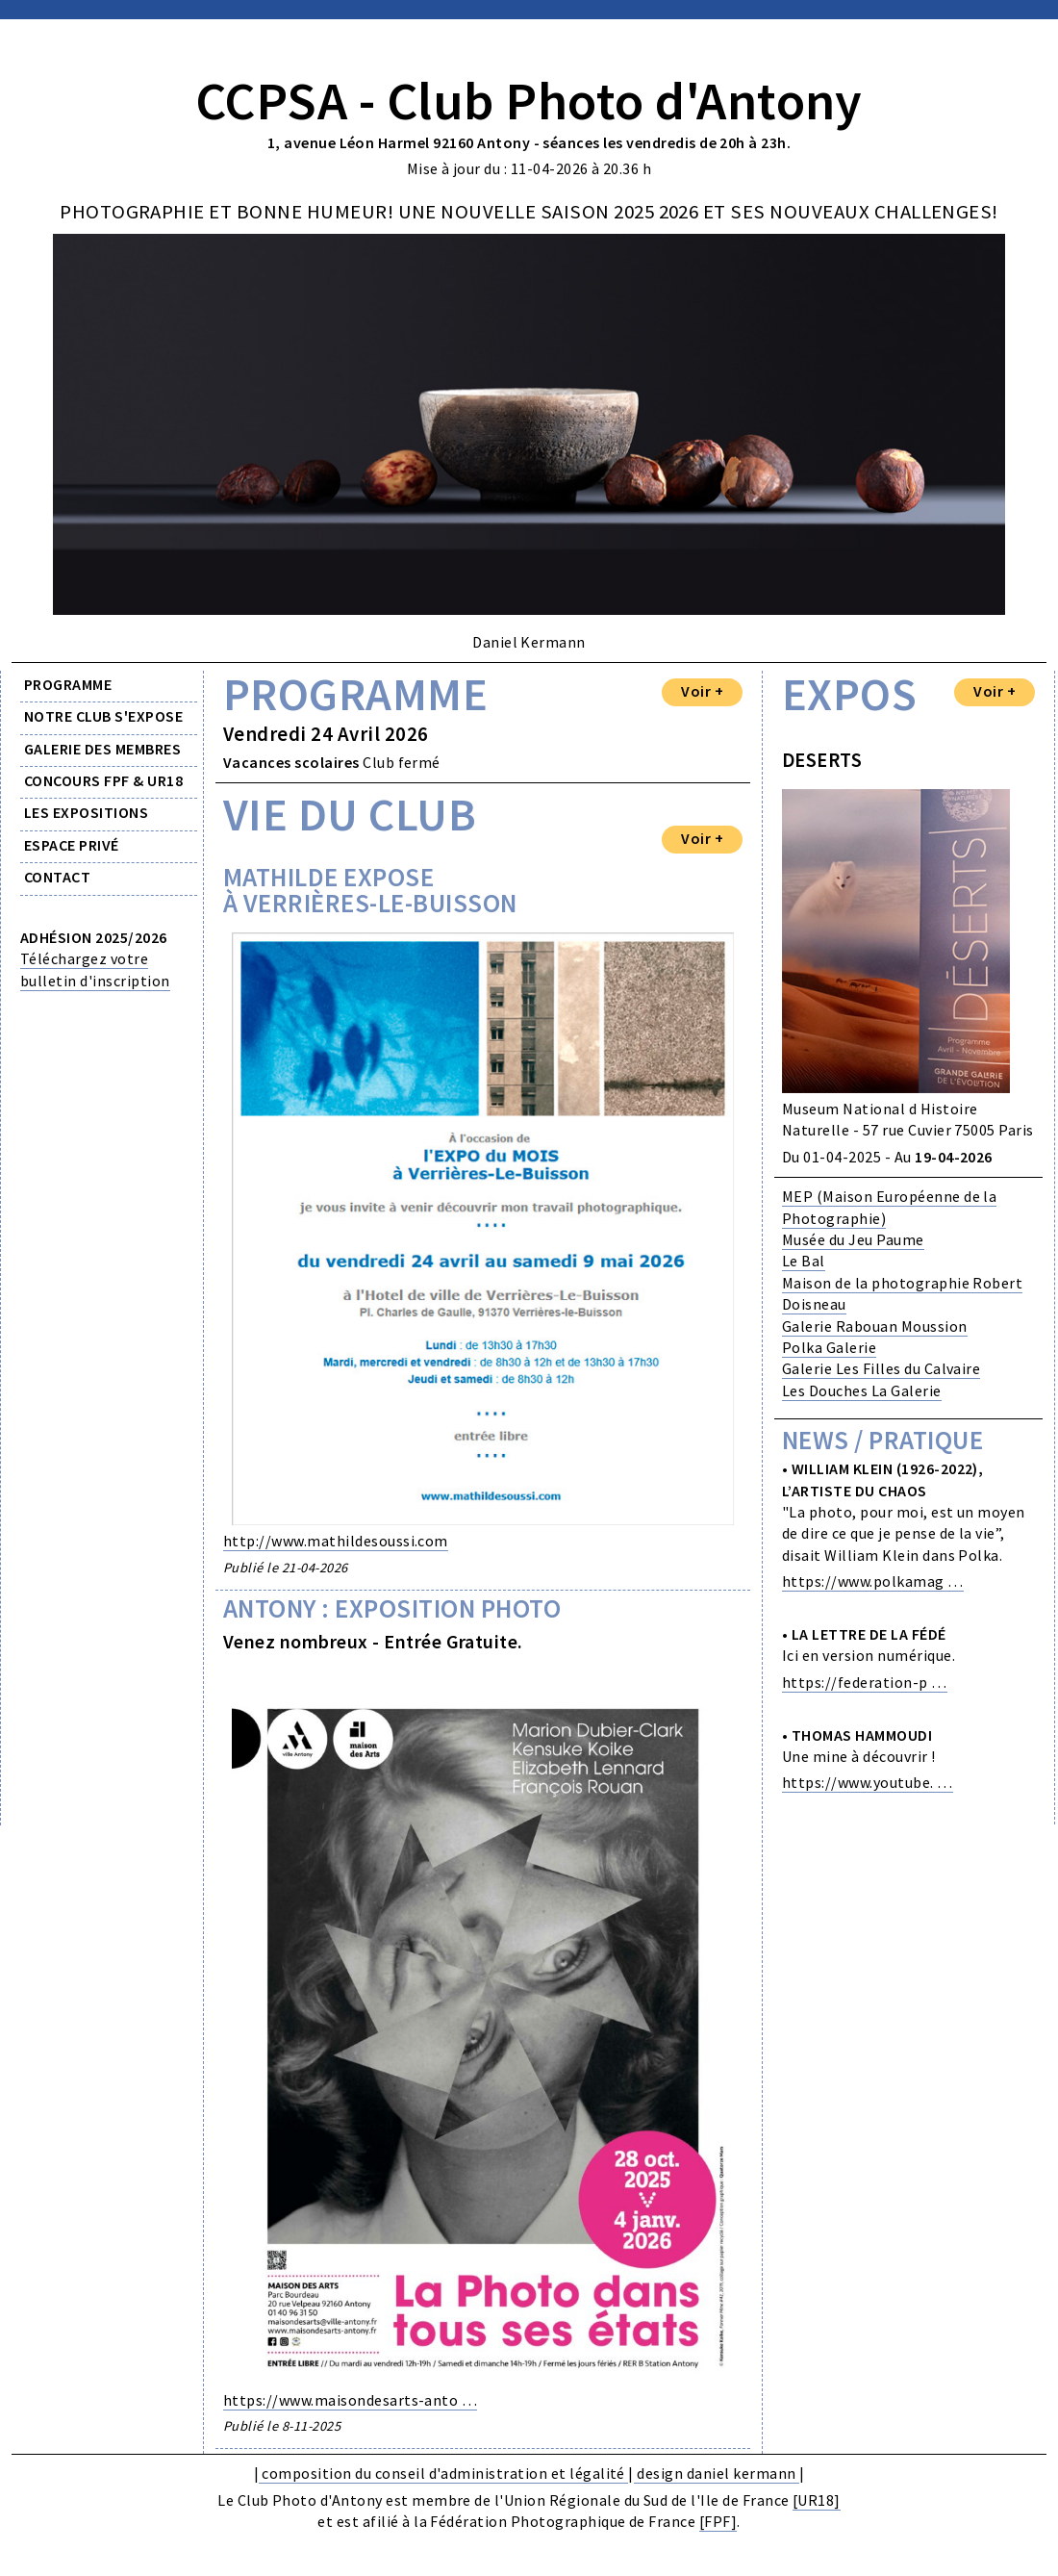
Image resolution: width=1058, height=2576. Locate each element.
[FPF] (718, 2521)
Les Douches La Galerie (862, 1390)
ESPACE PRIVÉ (71, 844)
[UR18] (817, 2500)
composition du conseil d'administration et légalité (443, 2473)
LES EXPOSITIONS (86, 812)
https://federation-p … (864, 1682)
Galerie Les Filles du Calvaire (881, 1368)
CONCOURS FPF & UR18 (103, 780)
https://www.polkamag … (873, 1581)
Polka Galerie (829, 1347)
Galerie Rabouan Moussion (875, 1326)
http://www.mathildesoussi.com (335, 1540)
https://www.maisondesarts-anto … (350, 2400)
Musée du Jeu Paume (853, 1239)
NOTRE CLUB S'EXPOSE (103, 716)
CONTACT (57, 876)
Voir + (702, 691)
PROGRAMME (68, 684)
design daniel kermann (716, 2473)
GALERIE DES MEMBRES (102, 748)
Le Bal (803, 1260)
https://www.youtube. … (867, 1782)
